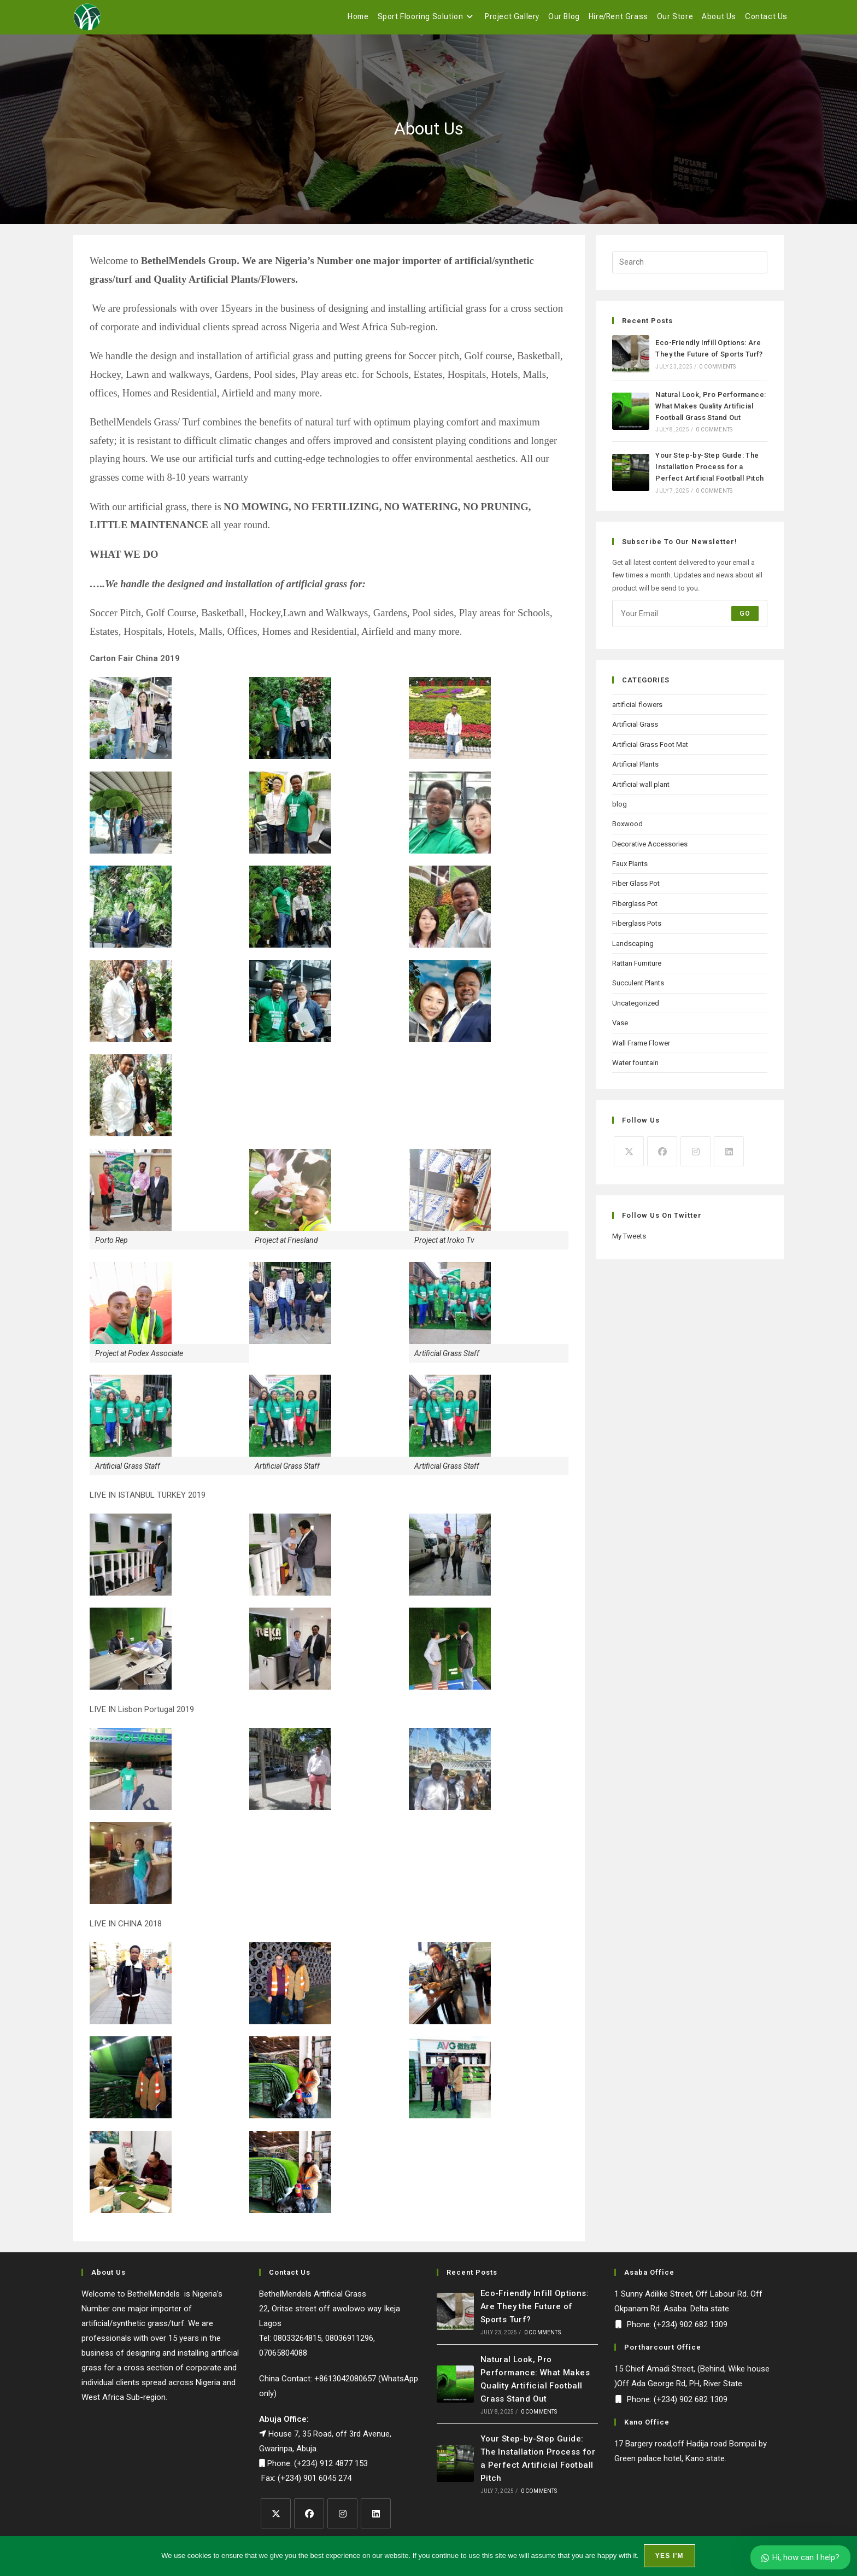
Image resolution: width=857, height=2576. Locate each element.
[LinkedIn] (729, 1157)
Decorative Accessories (650, 849)
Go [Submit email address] (744, 619)
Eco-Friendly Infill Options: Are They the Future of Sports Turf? (534, 2312)
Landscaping (633, 949)
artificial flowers (637, 710)
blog (619, 809)
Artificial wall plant (641, 790)
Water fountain (635, 1068)
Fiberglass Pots (636, 929)
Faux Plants (630, 869)
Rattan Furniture (636, 969)
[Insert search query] (689, 268)
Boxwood (627, 829)
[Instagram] (695, 1157)
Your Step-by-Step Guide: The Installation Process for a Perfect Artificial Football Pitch (709, 472)
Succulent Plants (638, 988)
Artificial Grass (635, 730)
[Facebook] (662, 1157)
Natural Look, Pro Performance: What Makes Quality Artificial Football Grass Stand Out (710, 411)
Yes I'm (670, 2556)
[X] (629, 1157)
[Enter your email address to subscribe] (689, 619)
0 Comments (717, 372)
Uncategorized (635, 1008)
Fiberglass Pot (635, 909)
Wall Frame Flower (641, 1048)
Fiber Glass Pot (636, 889)
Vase (620, 1028)
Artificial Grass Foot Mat (650, 750)
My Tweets (629, 1241)
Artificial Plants (635, 770)
